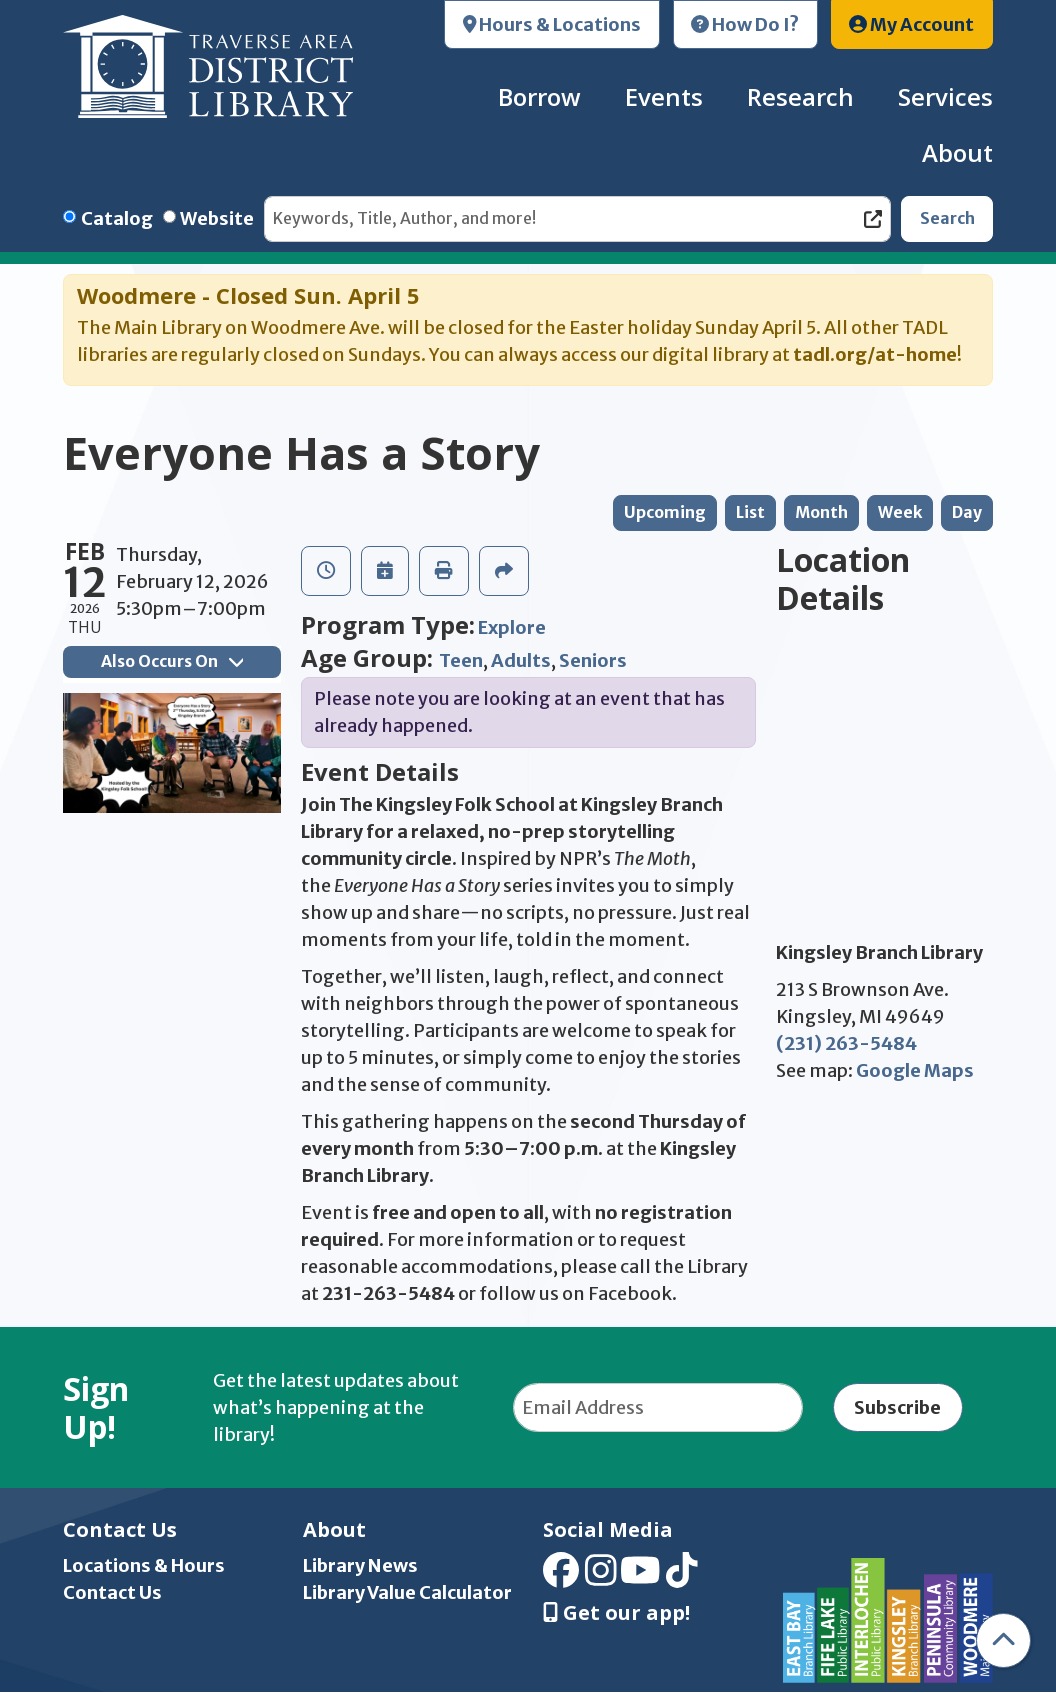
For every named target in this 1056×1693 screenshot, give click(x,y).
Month (821, 512)
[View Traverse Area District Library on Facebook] (561, 1577)
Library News (360, 1565)
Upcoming (665, 512)
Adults (521, 660)
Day (967, 512)
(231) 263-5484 (846, 1043)
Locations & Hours (144, 1565)
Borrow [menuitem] (539, 96)
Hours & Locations (552, 24)
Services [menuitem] (945, 96)
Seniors (593, 660)
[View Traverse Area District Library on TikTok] (682, 1577)
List (750, 512)
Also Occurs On (172, 661)
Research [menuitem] (800, 96)
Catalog (117, 218)
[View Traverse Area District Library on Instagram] (601, 1577)
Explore (512, 627)
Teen (461, 660)
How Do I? (745, 24)
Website (217, 218)
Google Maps (915, 1070)
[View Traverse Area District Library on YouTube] (640, 1577)
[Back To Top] (1003, 1640)
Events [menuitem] (664, 96)
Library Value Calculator (407, 1592)
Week (900, 512)
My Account (911, 24)
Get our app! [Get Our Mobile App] (616, 1613)
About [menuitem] (957, 152)
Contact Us (112, 1592)
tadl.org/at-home (875, 354)
